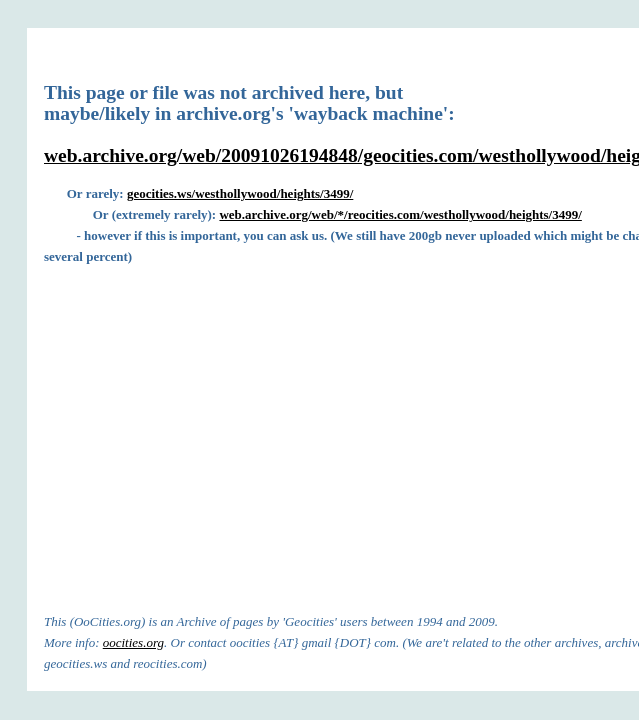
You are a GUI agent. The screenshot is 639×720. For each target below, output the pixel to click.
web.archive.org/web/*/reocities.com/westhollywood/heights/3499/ (400, 214)
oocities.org (133, 642)
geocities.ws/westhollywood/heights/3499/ (240, 193)
